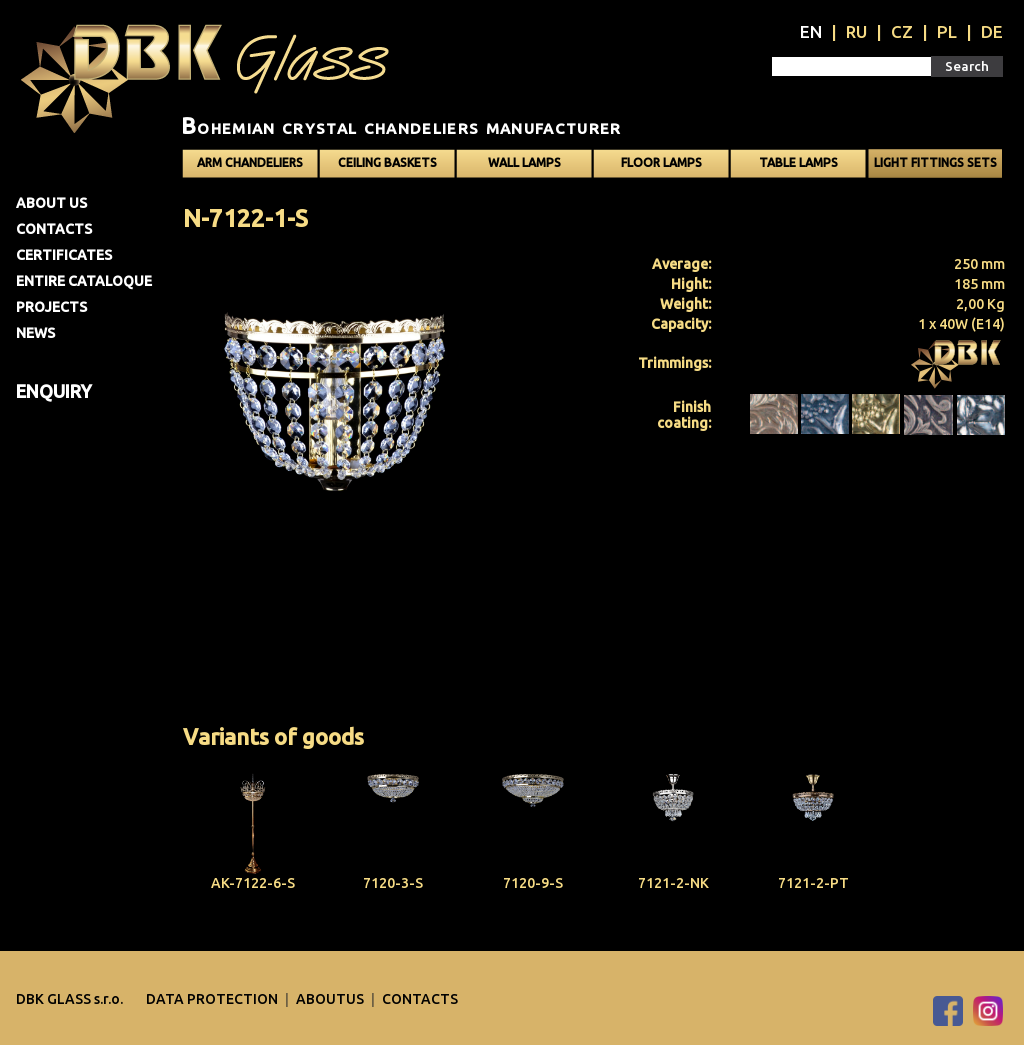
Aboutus (331, 999)
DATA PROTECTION (213, 999)
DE (992, 31)
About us (51, 203)
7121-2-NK (673, 883)
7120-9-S (533, 883)
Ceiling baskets (387, 162)
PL (947, 31)
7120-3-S (393, 883)
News (35, 333)
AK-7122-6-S (253, 883)
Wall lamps (524, 162)
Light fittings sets (935, 162)
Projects (51, 307)
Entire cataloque (84, 281)
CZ (902, 31)
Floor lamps (661, 162)
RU (856, 31)
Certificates (64, 255)
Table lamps (798, 162)
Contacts (54, 229)
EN (811, 31)
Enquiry (54, 391)
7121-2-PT (813, 883)
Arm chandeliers (250, 162)
